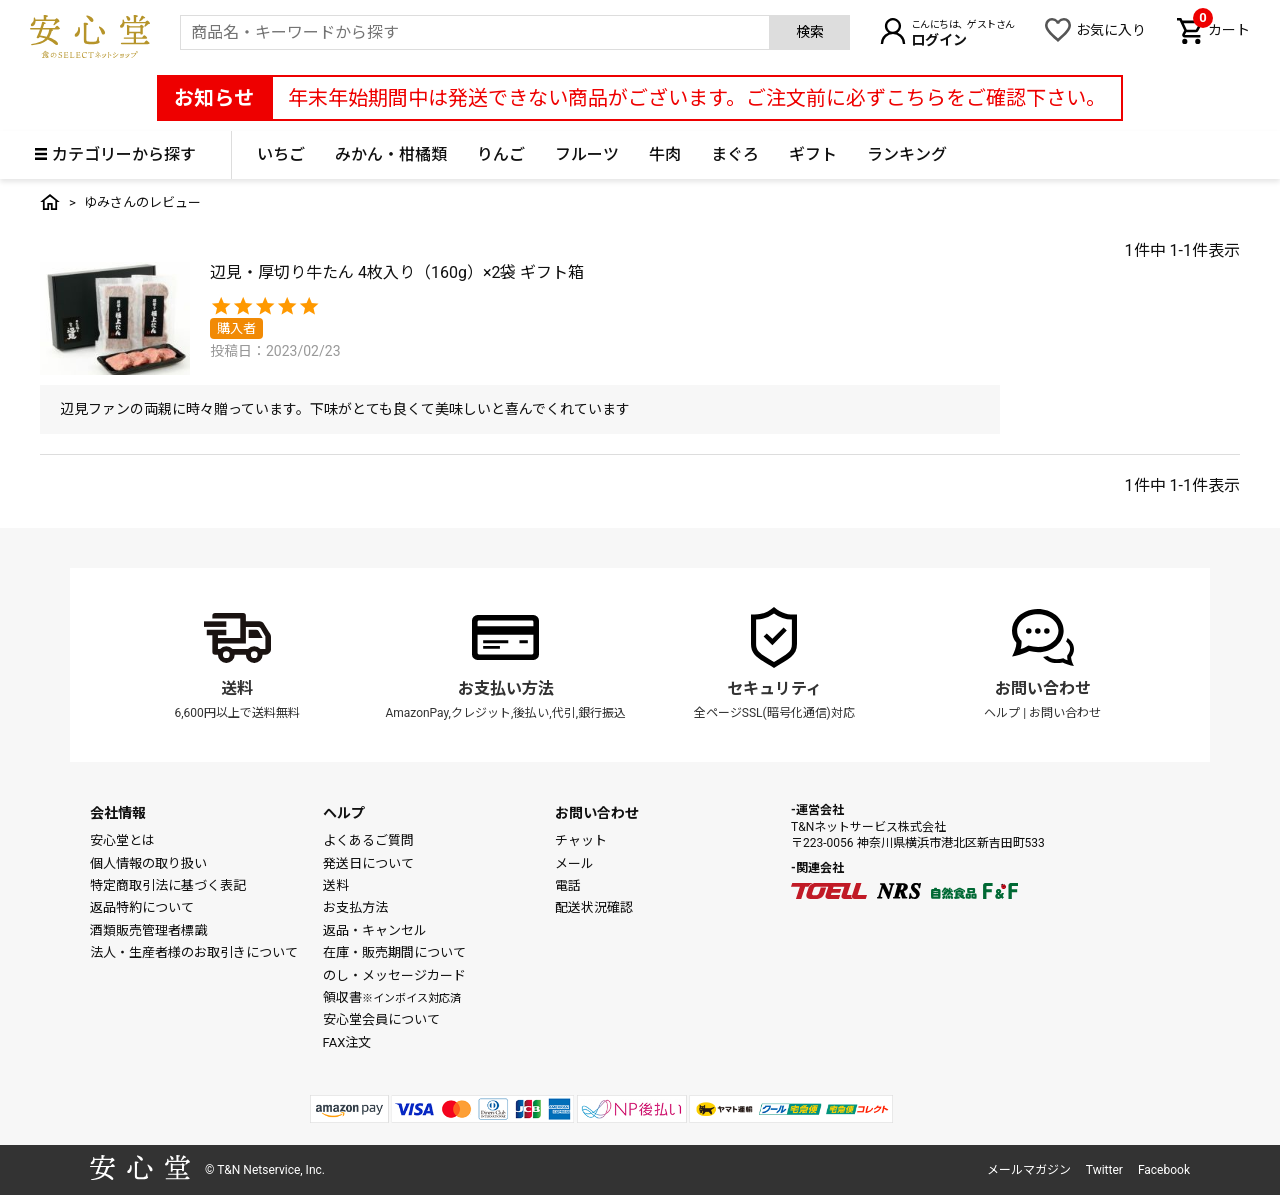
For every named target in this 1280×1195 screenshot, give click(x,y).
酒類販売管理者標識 (148, 930)
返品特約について (142, 907)
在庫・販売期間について (394, 952)
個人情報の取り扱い (148, 863)
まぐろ (735, 154)
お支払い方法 (506, 688)
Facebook (1164, 1170)
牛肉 (665, 154)
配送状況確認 (594, 907)
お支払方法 (355, 907)
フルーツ (587, 154)
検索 (810, 32)
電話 (568, 885)
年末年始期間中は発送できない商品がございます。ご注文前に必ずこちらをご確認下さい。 (697, 98)
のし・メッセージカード (394, 975)
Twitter (1104, 1170)
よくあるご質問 (368, 840)
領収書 (392, 997)
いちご (281, 154)
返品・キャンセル (375, 930)
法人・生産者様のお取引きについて (194, 952)
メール (574, 863)
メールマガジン (1029, 1170)
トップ (50, 202)
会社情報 (118, 813)
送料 (237, 688)
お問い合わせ (1043, 688)
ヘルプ (1002, 713)
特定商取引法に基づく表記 (168, 885)
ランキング (907, 154)
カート (1221, 28)
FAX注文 (347, 1042)
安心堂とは (122, 840)
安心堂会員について (381, 1019)
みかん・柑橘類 (391, 154)
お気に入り (1111, 30)
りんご (501, 154)
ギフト (813, 154)
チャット (581, 840)
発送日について (368, 863)
